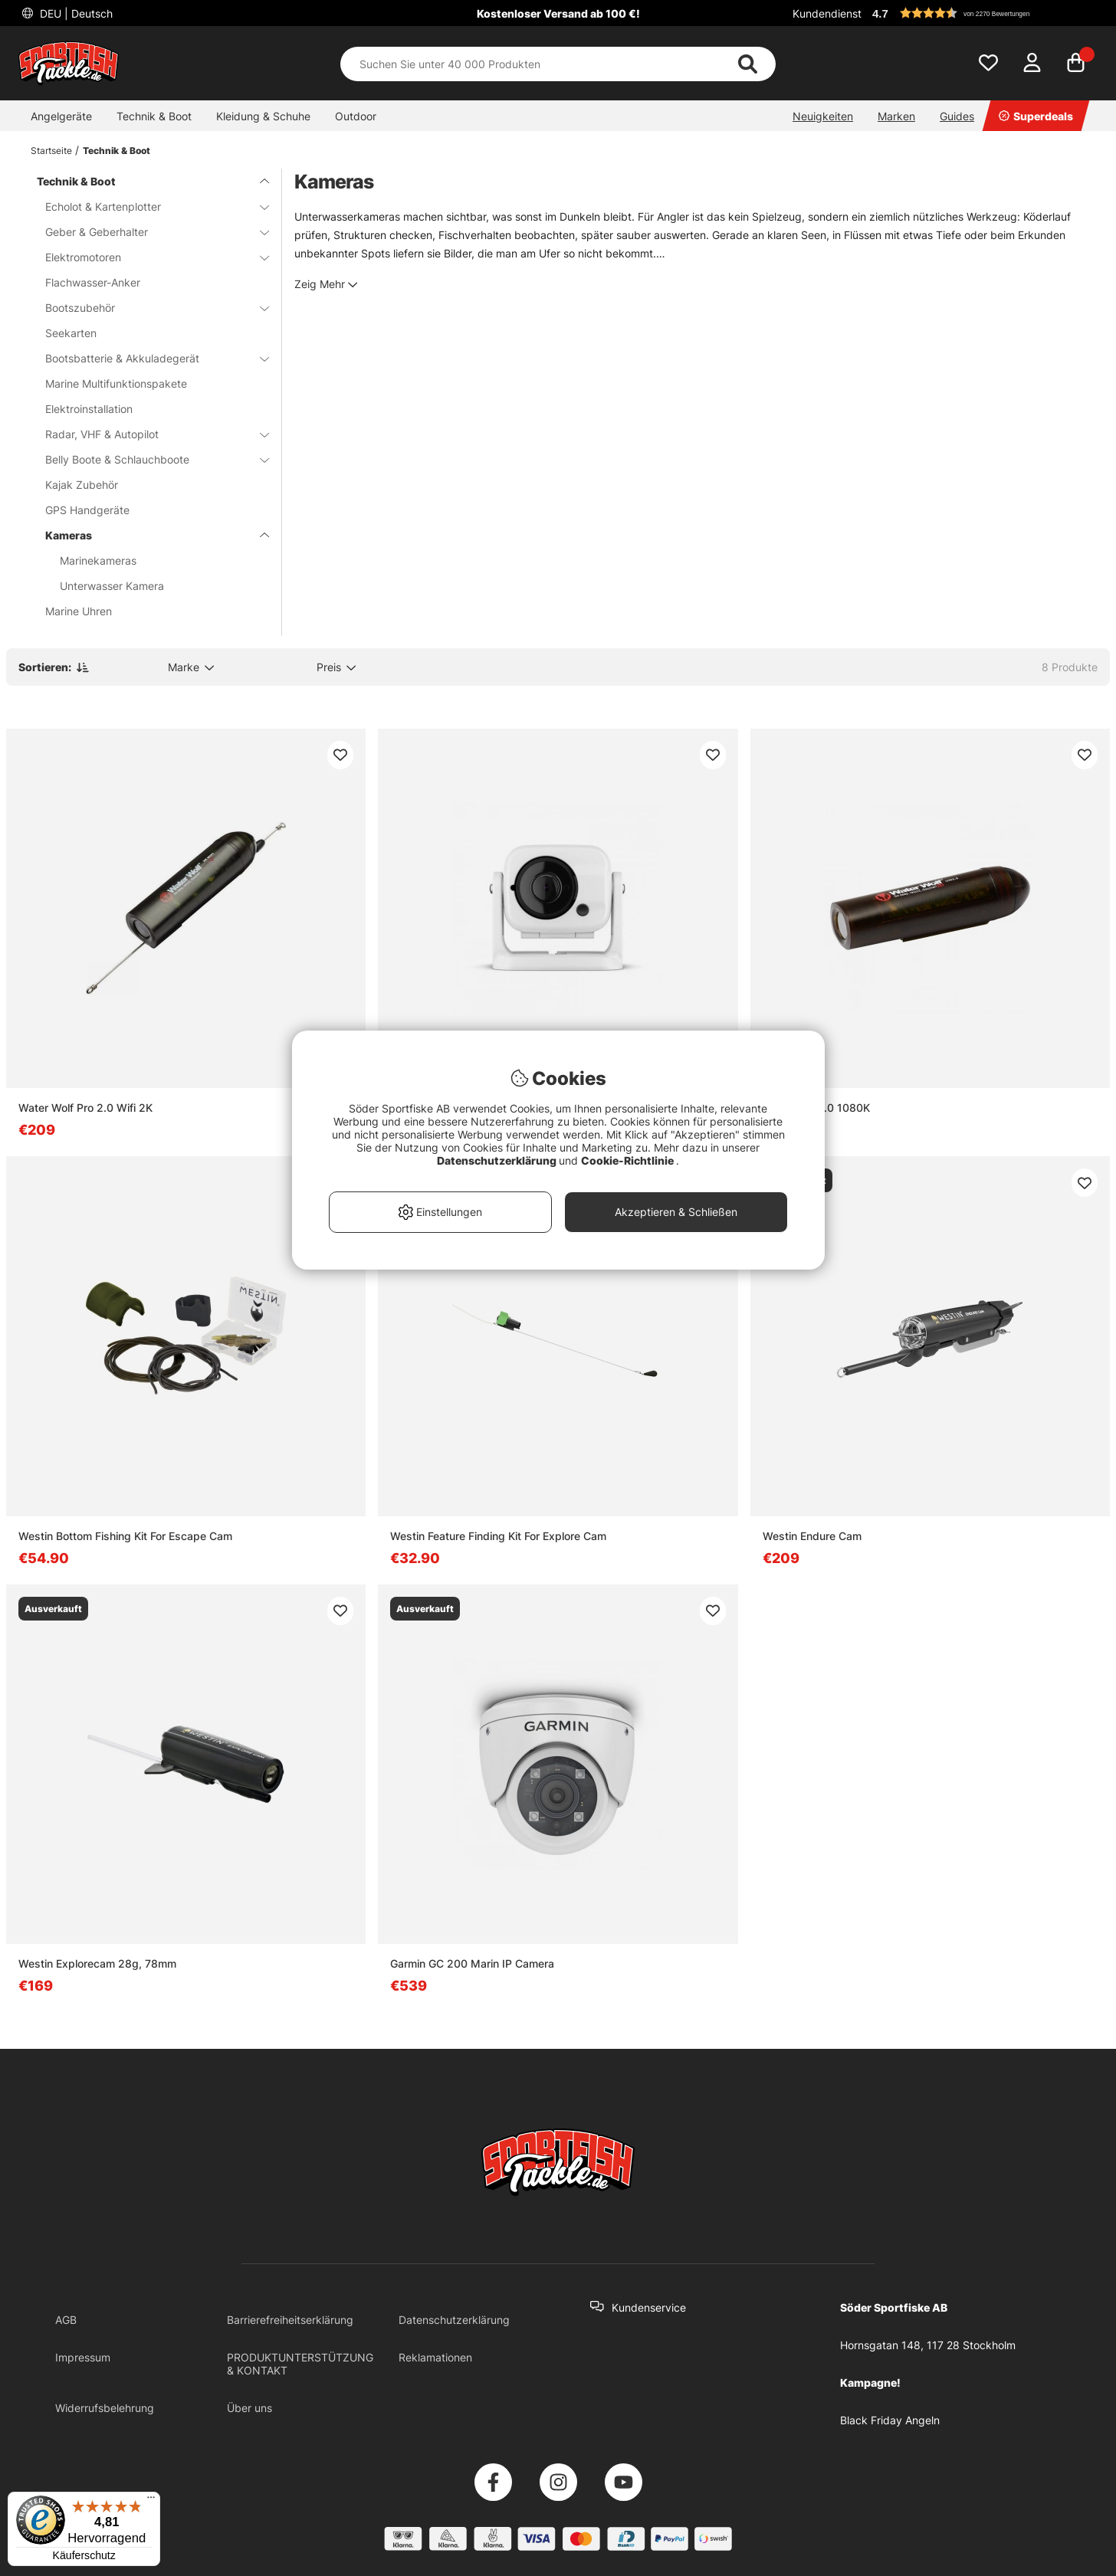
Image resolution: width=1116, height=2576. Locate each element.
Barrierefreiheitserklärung (290, 2319)
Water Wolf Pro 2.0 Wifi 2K (85, 1107)
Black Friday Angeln (890, 2420)
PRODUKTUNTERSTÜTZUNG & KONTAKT (300, 2364)
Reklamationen (435, 2357)
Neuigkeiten (823, 116)
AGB (66, 2319)
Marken (896, 116)
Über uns (249, 2407)
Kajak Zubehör (81, 484)
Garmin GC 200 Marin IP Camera (472, 1963)
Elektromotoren (148, 257)
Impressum (82, 2357)
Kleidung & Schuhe (263, 116)
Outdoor (355, 116)
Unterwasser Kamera (112, 585)
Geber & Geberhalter (148, 231)
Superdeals (1036, 116)
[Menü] (151, 2501)
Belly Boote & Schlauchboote (148, 459)
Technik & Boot (154, 116)
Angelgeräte (61, 116)
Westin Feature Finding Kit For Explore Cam (498, 1535)
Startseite (51, 150)
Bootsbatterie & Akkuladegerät (148, 358)
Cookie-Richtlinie (628, 1160)
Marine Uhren (78, 611)
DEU (75, 13)
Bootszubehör (148, 307)
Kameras (148, 535)
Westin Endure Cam (812, 1535)
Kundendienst (827, 13)
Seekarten (71, 332)
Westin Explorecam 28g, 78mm (97, 1963)
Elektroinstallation (89, 408)
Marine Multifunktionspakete (116, 383)
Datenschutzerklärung (454, 2319)
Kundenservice (649, 2307)
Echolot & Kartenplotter (148, 206)
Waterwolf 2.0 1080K (816, 1107)
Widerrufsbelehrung (104, 2407)
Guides (957, 116)
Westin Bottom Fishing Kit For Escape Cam (125, 1535)
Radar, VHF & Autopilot (148, 434)
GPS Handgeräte (87, 509)
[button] (983, 13)
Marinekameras (98, 560)
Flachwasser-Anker (92, 282)
